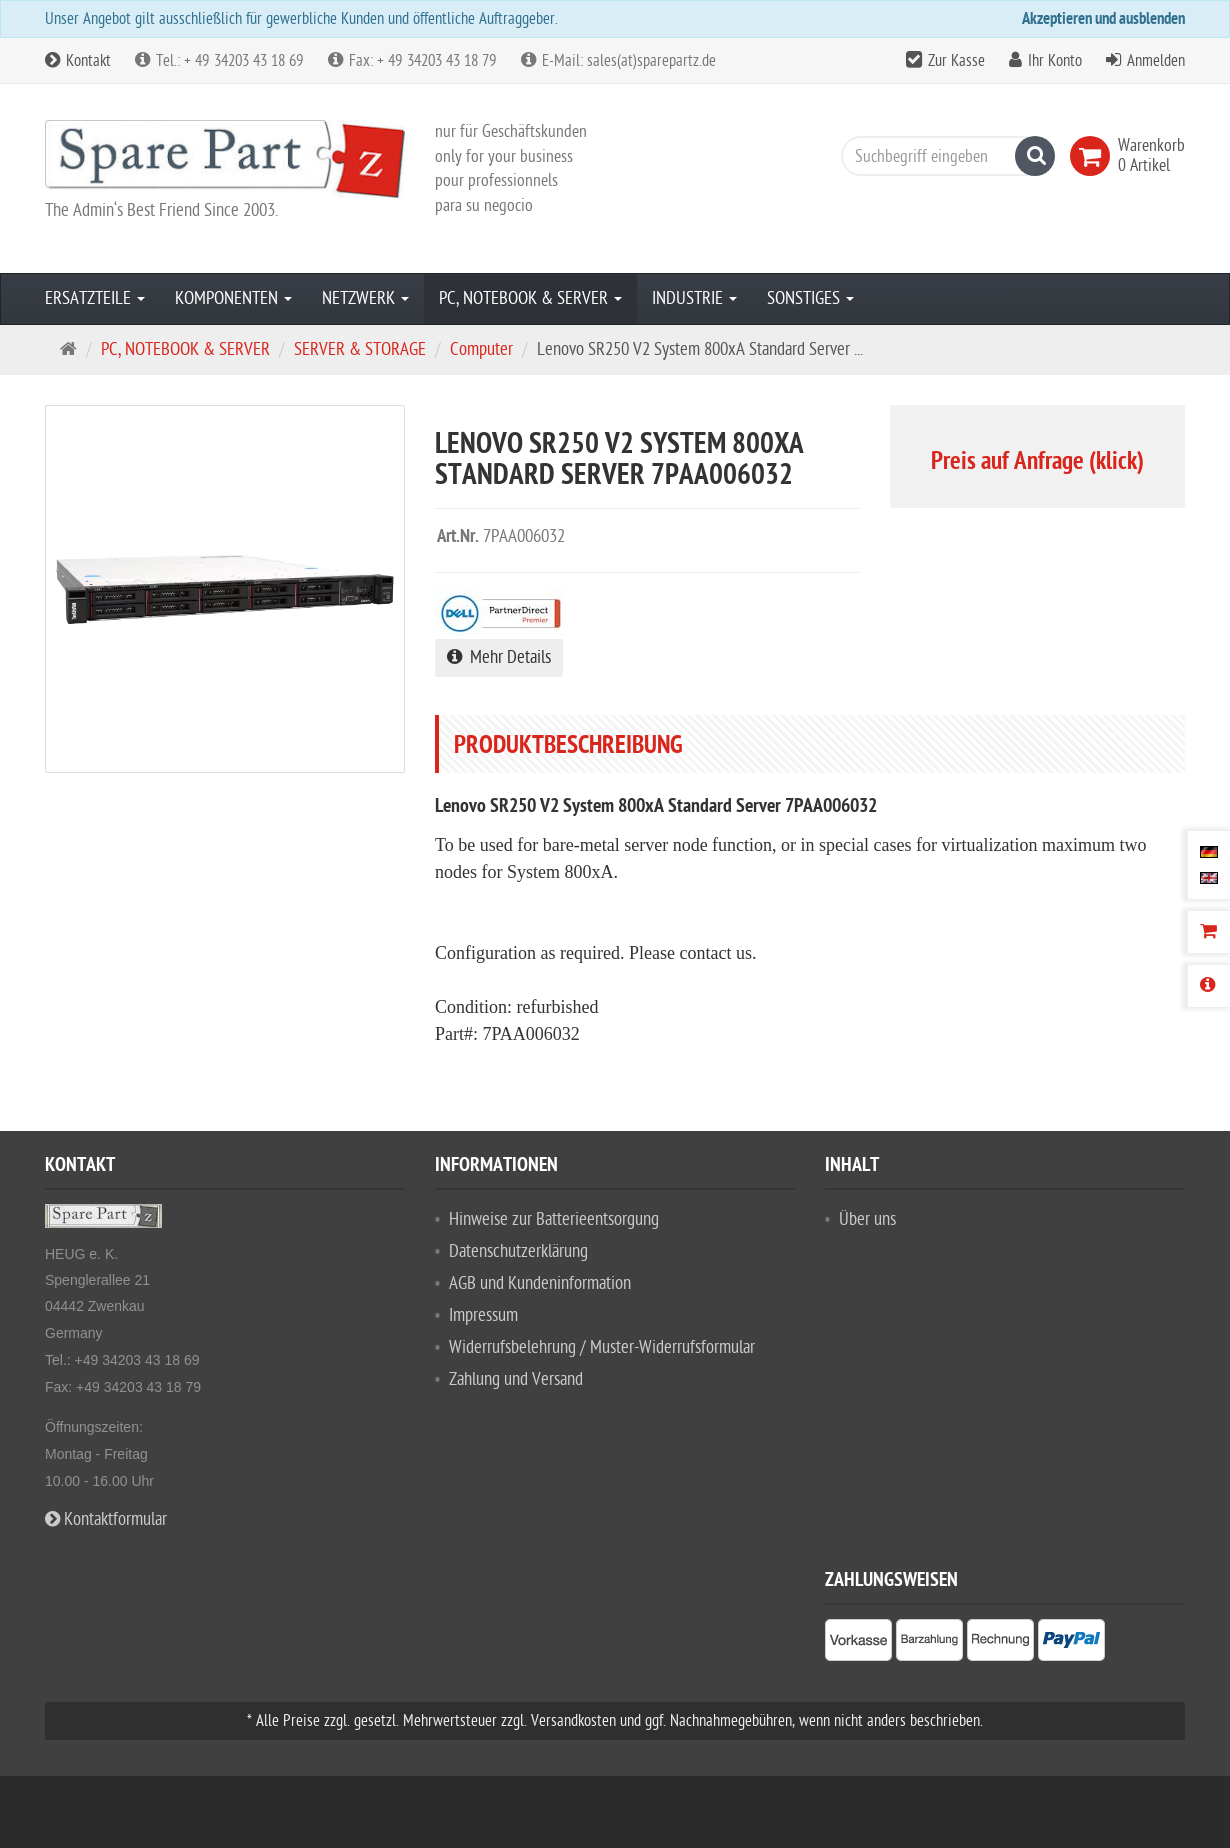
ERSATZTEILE (95, 298)
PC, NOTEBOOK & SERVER (530, 298)
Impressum (483, 1315)
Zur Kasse (956, 61)
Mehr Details (499, 657)
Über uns (867, 1219)
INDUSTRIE (694, 298)
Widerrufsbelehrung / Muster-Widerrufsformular (602, 1347)
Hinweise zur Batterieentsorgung (554, 1219)
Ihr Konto (1055, 61)
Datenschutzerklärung (518, 1251)
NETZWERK (365, 298)
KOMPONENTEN (233, 298)
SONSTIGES (810, 298)
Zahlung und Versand (516, 1379)
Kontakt (78, 61)
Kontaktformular (106, 1519)
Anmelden (1156, 61)
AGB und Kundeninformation (540, 1283)
